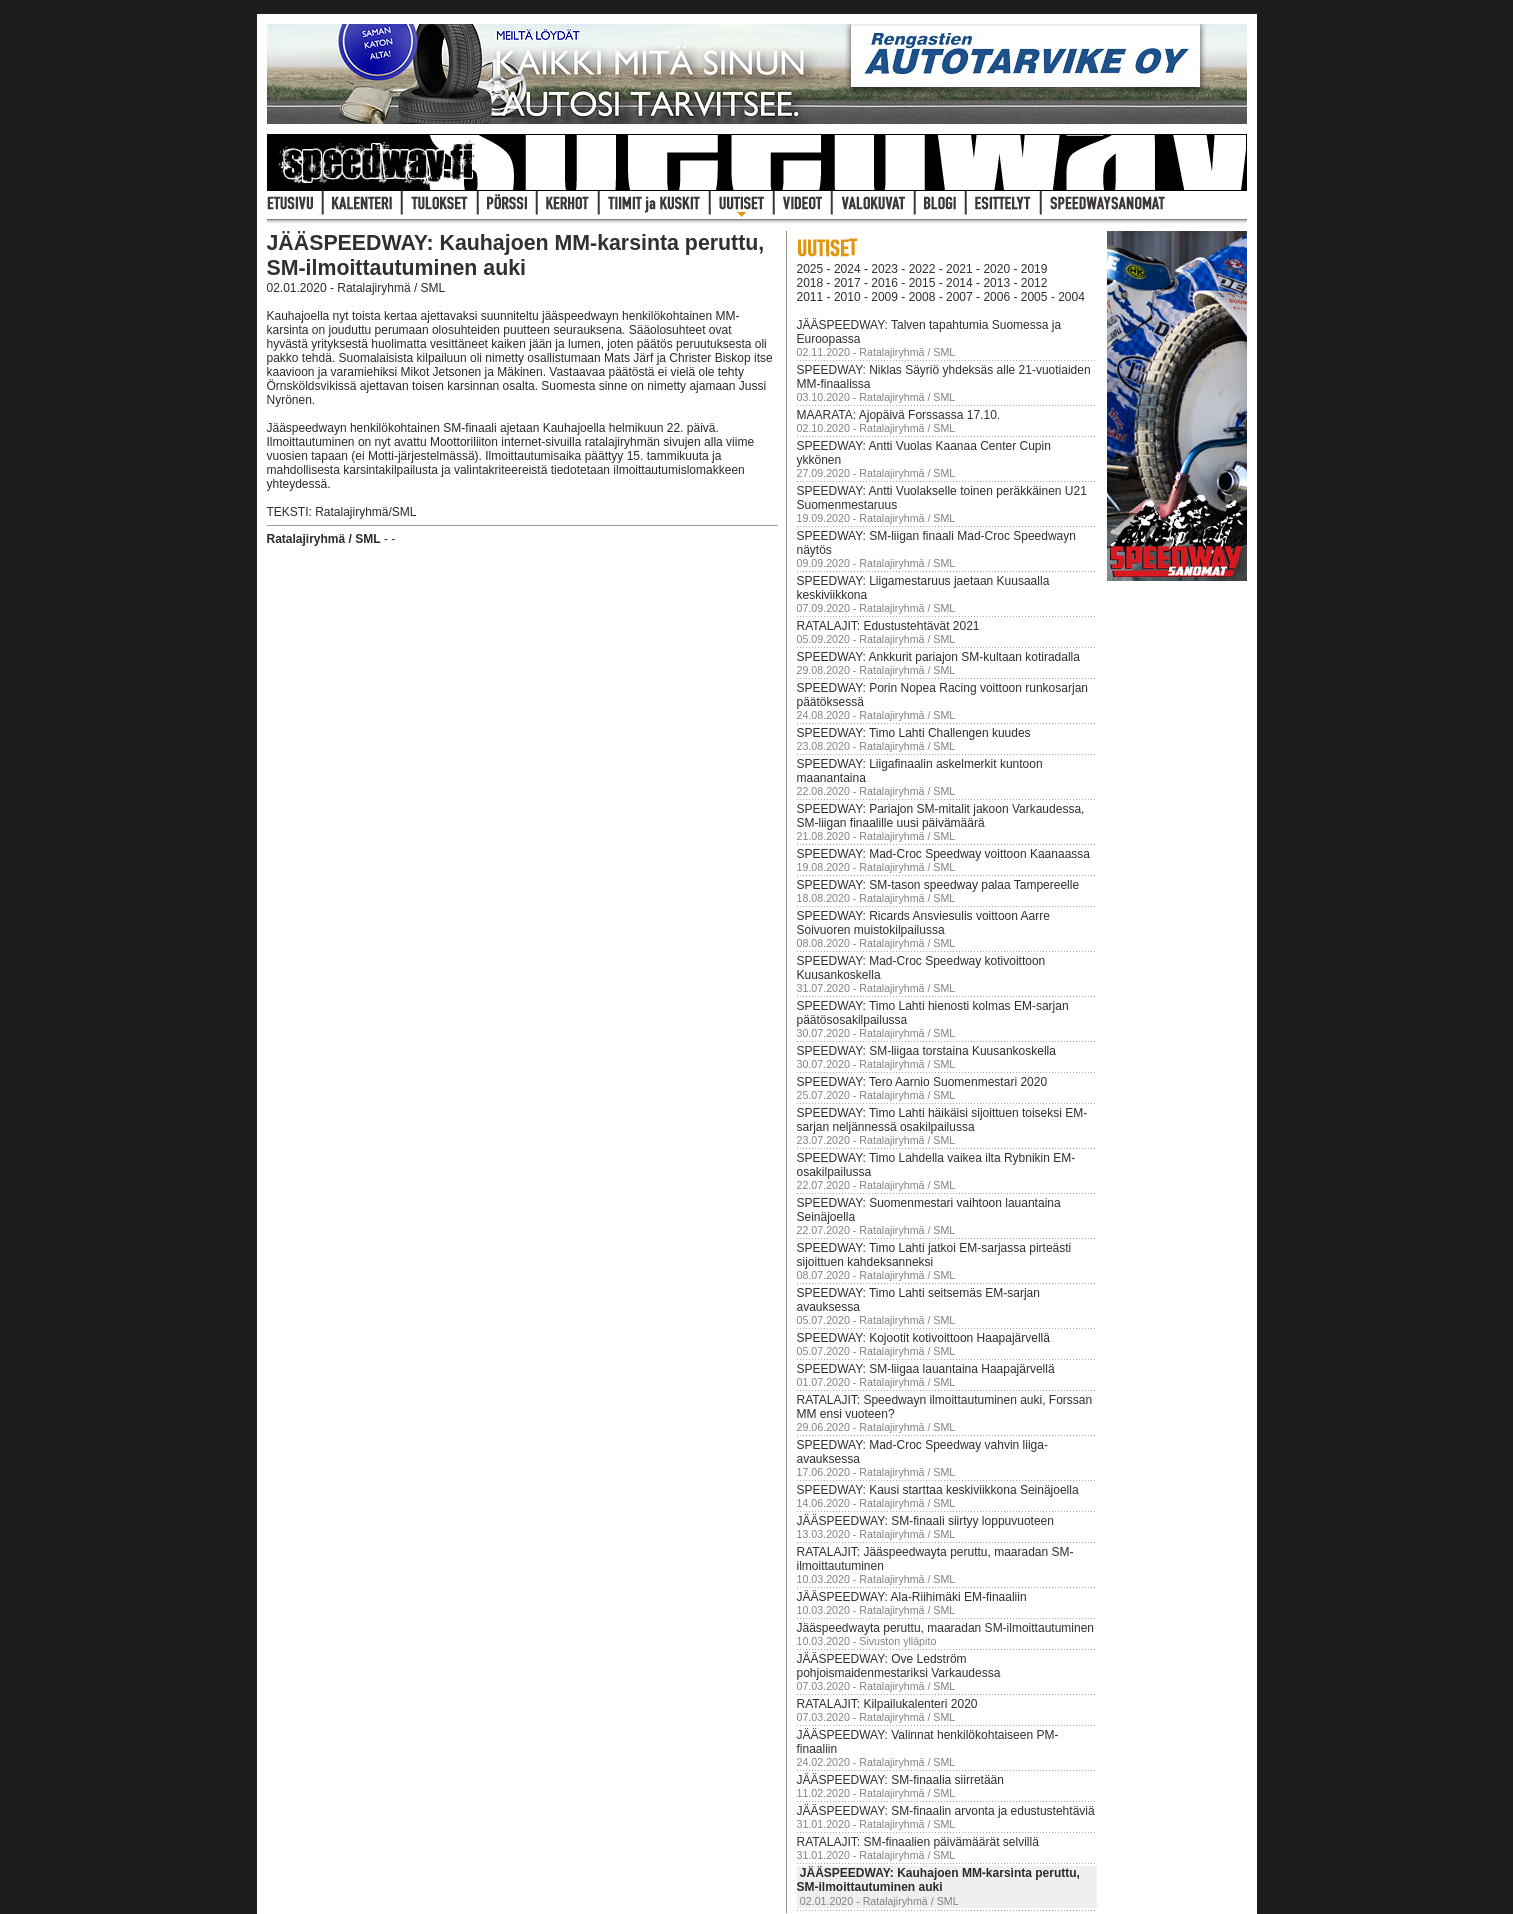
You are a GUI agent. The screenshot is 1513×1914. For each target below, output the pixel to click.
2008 (922, 297)
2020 (996, 269)
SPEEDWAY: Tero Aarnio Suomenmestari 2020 (922, 1082)
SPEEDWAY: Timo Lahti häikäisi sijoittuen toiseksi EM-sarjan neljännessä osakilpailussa (942, 1120)
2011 (810, 297)
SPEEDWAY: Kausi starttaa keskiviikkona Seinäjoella (938, 1490)
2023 (884, 269)
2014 (959, 283)
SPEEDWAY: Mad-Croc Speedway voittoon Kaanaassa (943, 854)
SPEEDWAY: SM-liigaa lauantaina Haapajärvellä (926, 1369)
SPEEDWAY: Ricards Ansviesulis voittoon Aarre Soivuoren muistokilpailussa (923, 923)
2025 (810, 269)
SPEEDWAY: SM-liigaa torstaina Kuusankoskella (926, 1051)
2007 (959, 297)
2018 (810, 283)
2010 (847, 297)
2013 (996, 283)
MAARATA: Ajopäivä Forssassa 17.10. (899, 415)
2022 (922, 269)
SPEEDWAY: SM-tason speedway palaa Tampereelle (938, 885)
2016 (884, 283)
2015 (922, 283)
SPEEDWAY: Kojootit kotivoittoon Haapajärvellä (923, 1338)
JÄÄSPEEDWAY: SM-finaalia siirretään (900, 1780)
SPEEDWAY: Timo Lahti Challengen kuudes (914, 733)
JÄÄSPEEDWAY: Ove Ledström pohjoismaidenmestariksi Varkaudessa (899, 1666)
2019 (1034, 269)
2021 (959, 269)
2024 (847, 269)
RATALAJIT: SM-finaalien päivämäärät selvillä (918, 1842)
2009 (884, 297)
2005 (1034, 297)
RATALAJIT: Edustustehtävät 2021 (888, 626)
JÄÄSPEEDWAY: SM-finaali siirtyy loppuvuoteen (925, 1521)
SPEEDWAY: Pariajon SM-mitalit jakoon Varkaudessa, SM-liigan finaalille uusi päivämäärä (941, 816)
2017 (847, 283)
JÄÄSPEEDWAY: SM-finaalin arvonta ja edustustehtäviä (946, 1811)
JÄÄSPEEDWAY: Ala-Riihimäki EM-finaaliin (912, 1597)
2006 (996, 297)
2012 (1034, 283)
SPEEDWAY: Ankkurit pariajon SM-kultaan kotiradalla (938, 657)
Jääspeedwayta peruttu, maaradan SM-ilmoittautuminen (946, 1628)
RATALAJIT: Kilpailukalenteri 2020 (887, 1704)
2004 (1071, 297)
